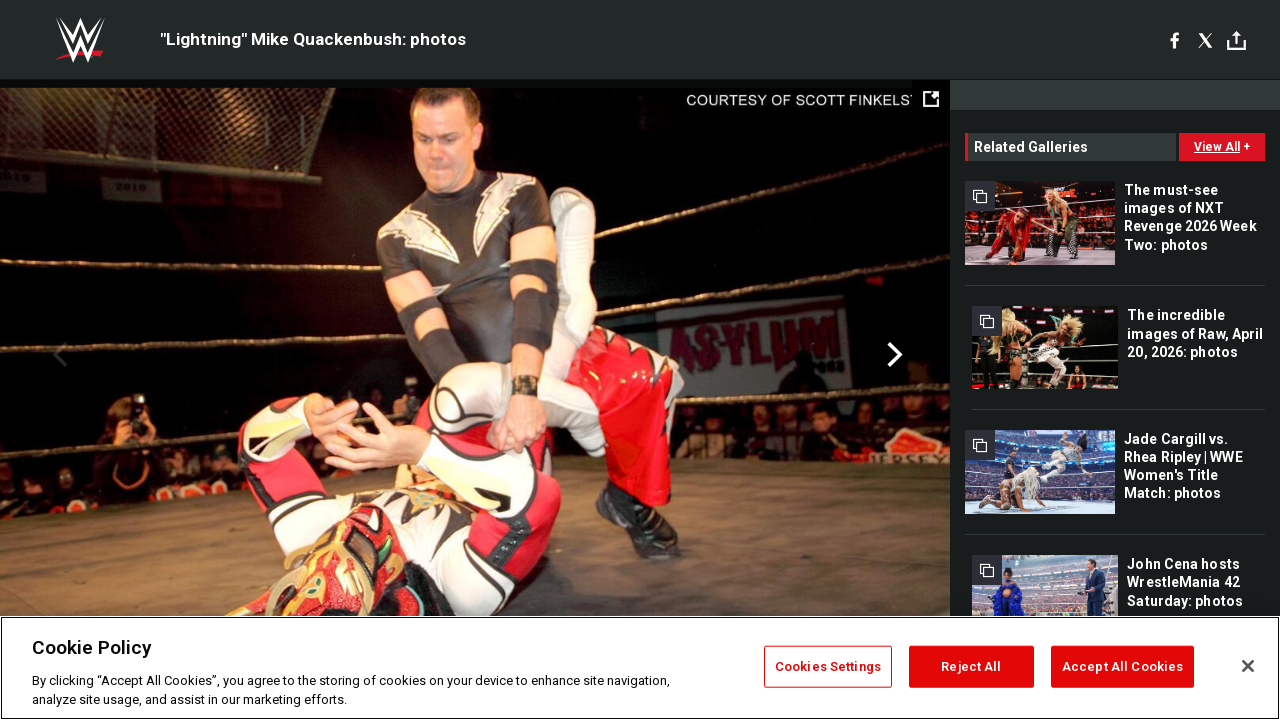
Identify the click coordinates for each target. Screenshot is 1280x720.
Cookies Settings (828, 666)
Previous (57, 355)
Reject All (971, 666)
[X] (1205, 40)
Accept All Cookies (1122, 666)
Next (892, 355)
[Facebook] (1174, 40)
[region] (640, 668)
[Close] (1248, 666)
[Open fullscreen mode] (931, 99)
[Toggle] (1236, 40)
